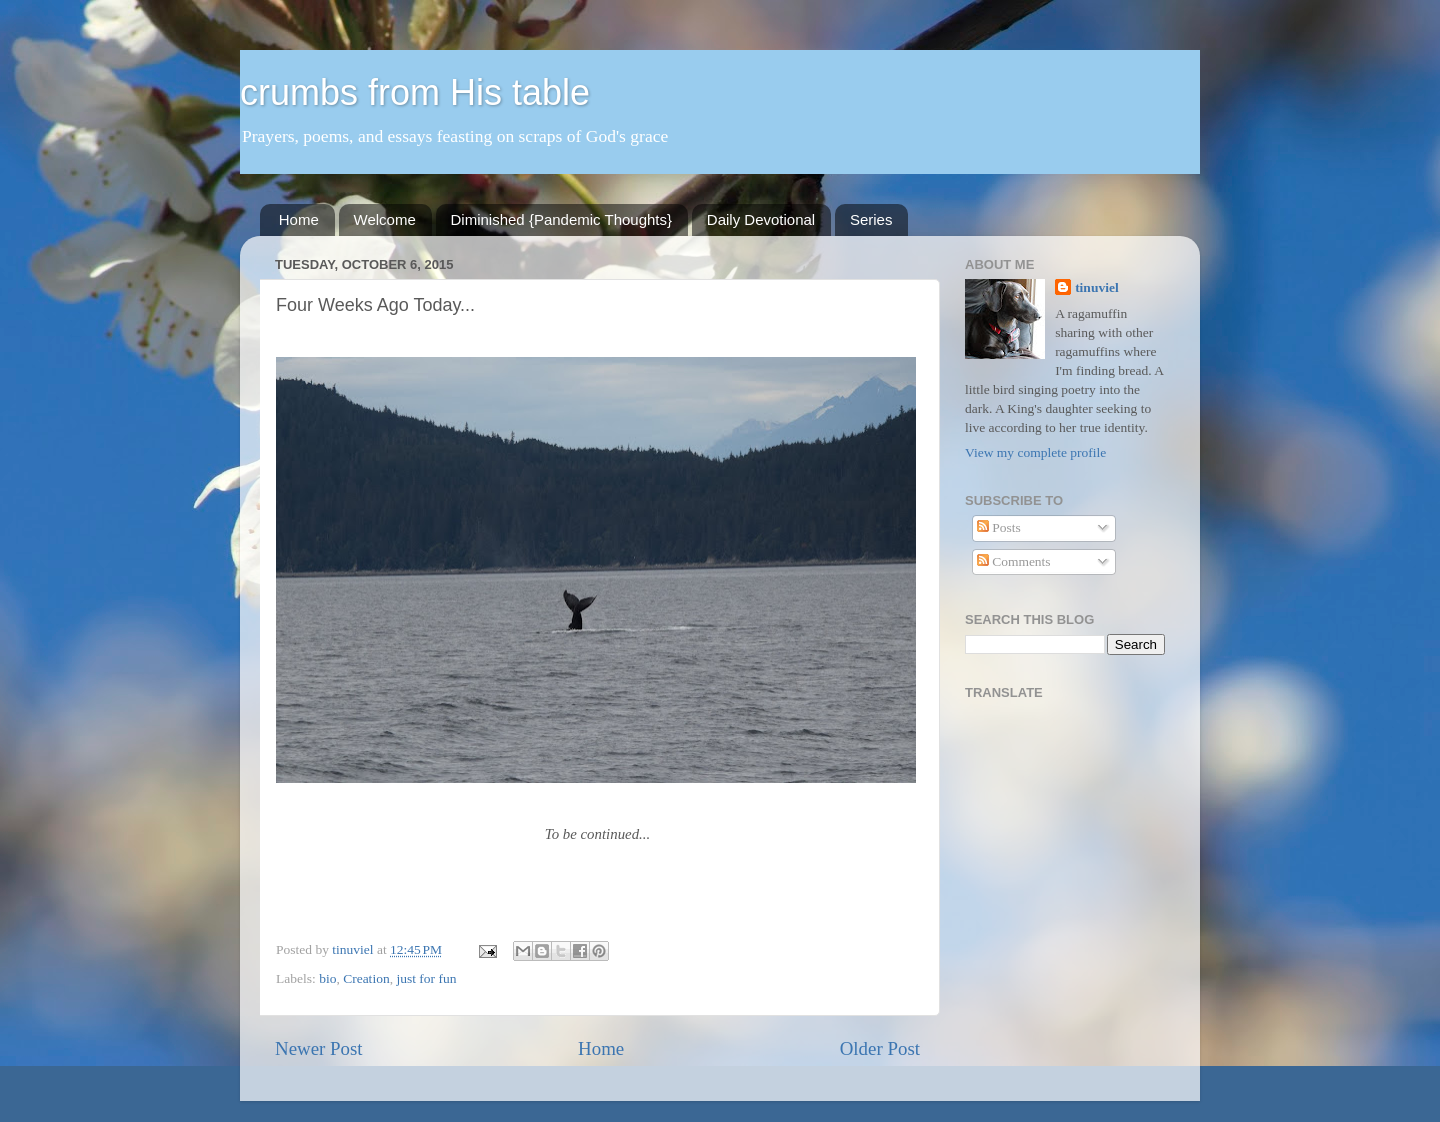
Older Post (880, 1048)
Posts (999, 527)
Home (299, 219)
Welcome (385, 219)
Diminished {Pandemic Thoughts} (562, 219)
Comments (1014, 561)
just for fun (426, 978)
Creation (366, 978)
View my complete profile (1035, 452)
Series (871, 219)
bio (327, 978)
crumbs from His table (415, 92)
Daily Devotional (761, 219)
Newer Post (319, 1048)
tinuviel (1097, 287)
